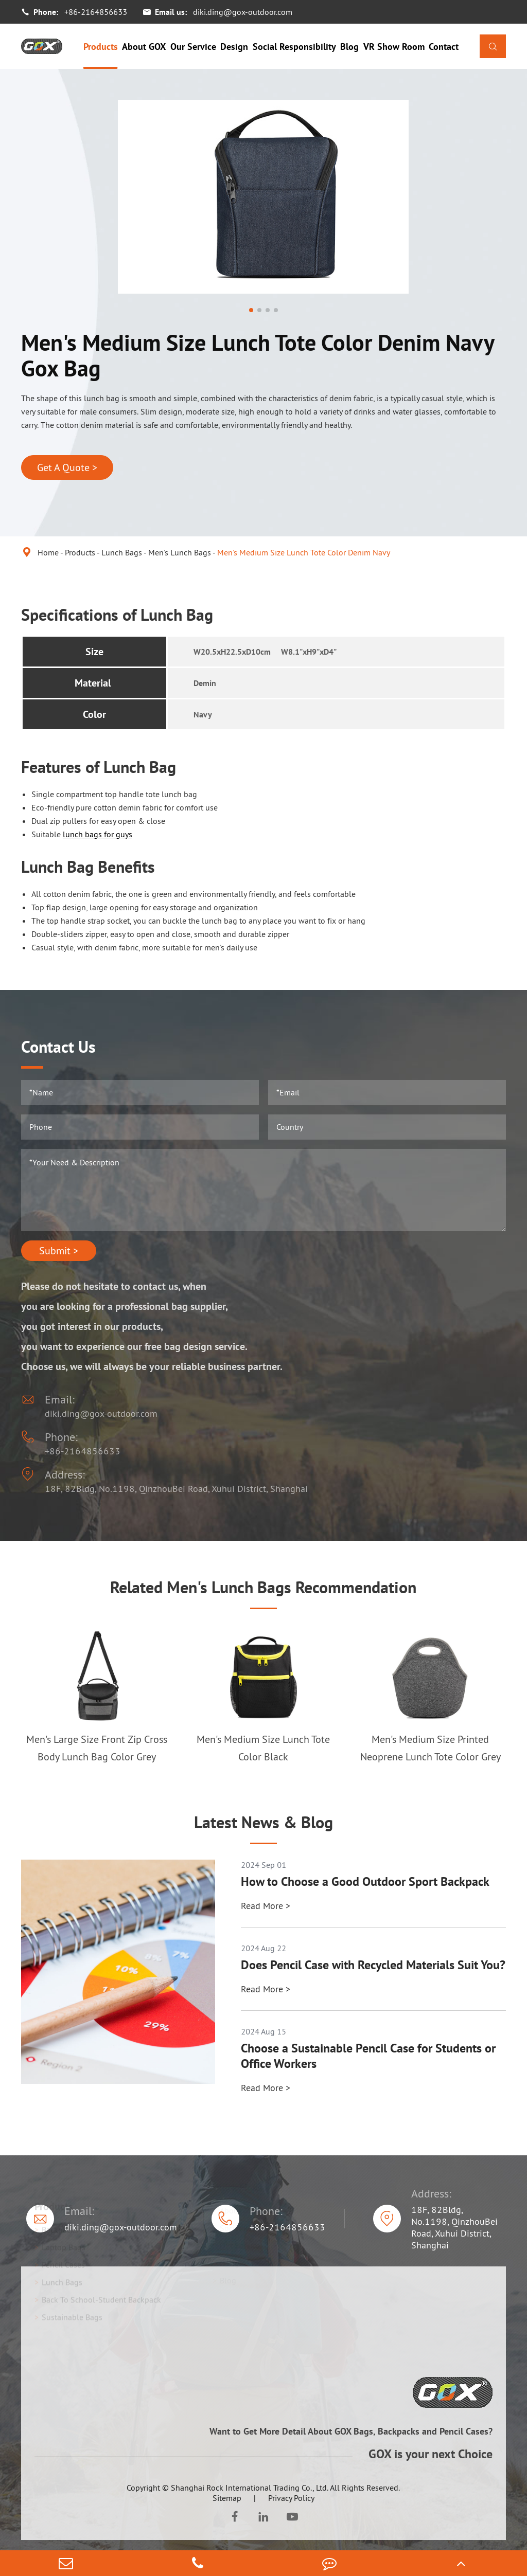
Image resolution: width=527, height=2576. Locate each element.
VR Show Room (394, 46)
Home (48, 552)
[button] (251, 310)
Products (100, 46)
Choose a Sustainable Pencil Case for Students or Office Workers (368, 2056)
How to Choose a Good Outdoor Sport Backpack (365, 1881)
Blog (349, 46)
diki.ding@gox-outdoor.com (242, 12)
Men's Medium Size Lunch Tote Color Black (263, 1748)
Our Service (193, 46)
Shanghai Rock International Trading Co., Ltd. (249, 2487)
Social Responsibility (294, 46)
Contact (444, 46)
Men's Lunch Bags (179, 552)
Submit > (58, 1250)
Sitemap (227, 2498)
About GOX (144, 46)
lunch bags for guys (97, 834)
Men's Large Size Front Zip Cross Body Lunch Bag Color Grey (96, 1748)
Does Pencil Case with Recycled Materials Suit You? (373, 1965)
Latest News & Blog (263, 1822)
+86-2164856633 (95, 12)
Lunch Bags (121, 552)
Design (234, 46)
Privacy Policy (291, 2498)
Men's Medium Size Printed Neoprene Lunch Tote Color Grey (430, 1748)
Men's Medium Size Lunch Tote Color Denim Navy (303, 552)
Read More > (265, 1906)
